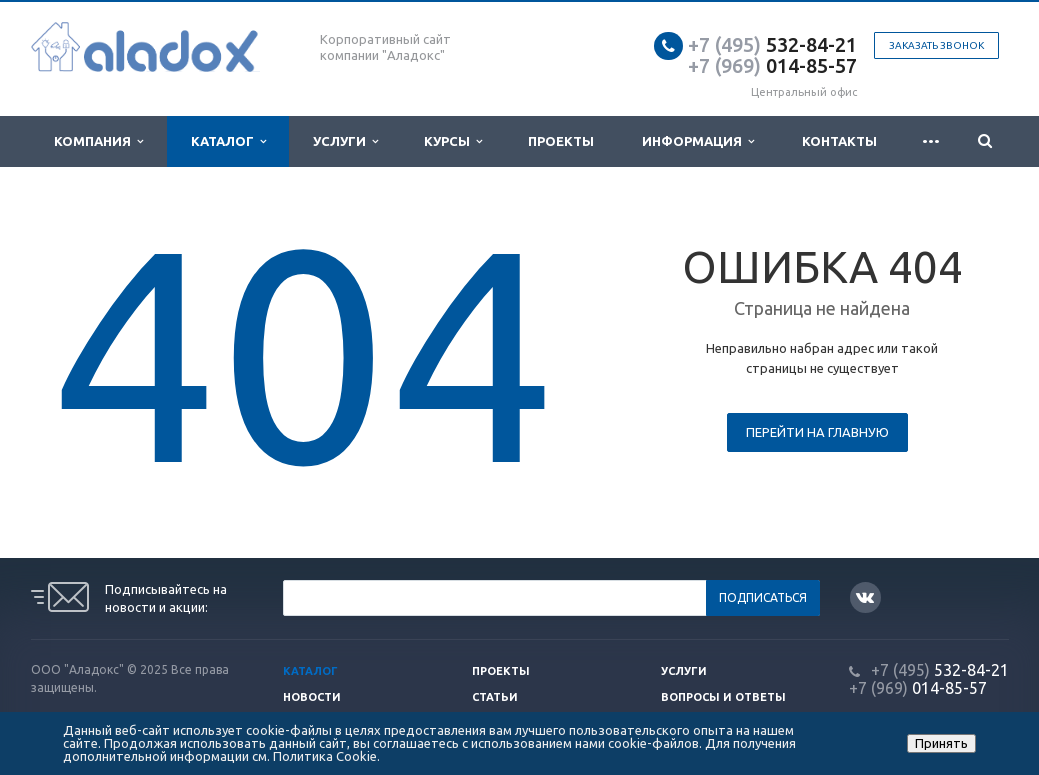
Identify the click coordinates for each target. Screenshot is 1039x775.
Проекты (561, 141)
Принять (941, 743)
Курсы (453, 141)
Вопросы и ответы (723, 697)
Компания (98, 141)
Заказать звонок (936, 45)
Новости (312, 697)
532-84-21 (772, 44)
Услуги (345, 141)
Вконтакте (865, 596)
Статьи (495, 697)
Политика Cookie (325, 756)
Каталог (228, 141)
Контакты (839, 141)
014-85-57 (772, 65)
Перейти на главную (817, 432)
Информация (698, 141)
